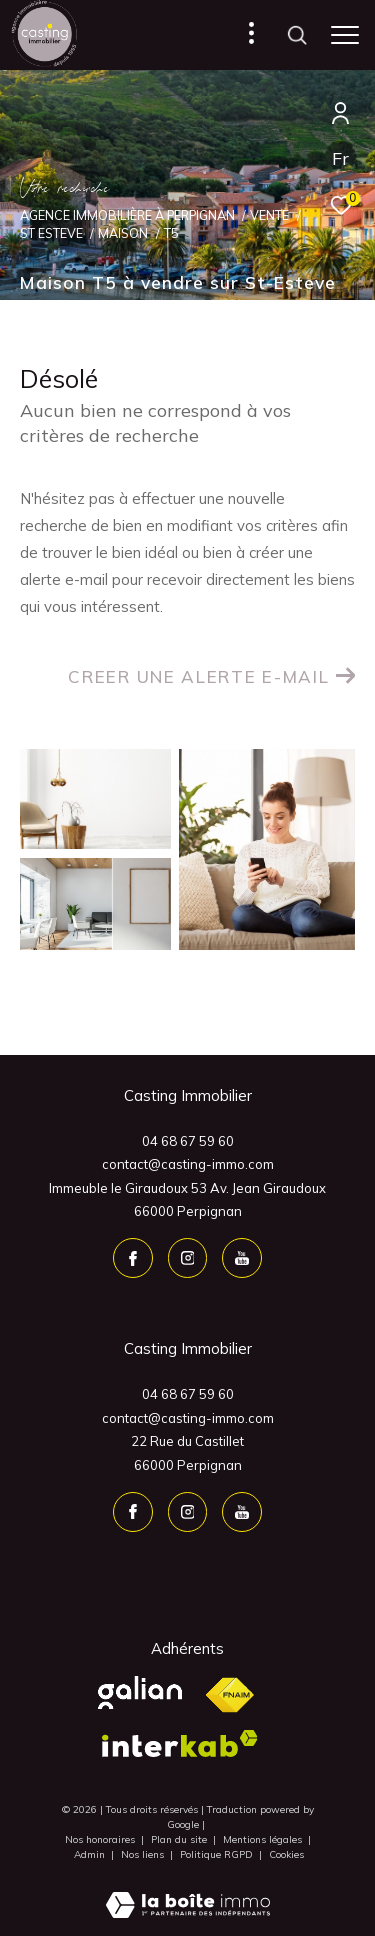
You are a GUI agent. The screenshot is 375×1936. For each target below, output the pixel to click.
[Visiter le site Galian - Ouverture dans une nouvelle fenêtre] (140, 1692)
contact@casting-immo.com (188, 1164)
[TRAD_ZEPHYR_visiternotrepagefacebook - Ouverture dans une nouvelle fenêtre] (133, 1258)
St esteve (51, 233)
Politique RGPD (216, 1854)
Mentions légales (264, 1839)
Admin (91, 1854)
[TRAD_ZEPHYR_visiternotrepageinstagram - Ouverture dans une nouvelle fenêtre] (188, 1258)
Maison (123, 233)
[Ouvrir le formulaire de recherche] (297, 35)
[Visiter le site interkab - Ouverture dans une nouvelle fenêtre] (180, 1743)
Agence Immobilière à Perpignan (127, 215)
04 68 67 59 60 (188, 1141)
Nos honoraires (101, 1839)
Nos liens (144, 1854)
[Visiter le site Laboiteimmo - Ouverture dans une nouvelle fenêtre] (188, 1891)
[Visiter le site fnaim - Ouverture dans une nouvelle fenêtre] (229, 1695)
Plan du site (180, 1839)
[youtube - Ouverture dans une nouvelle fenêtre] (242, 1258)
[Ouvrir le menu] (345, 35)
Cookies (286, 1855)
